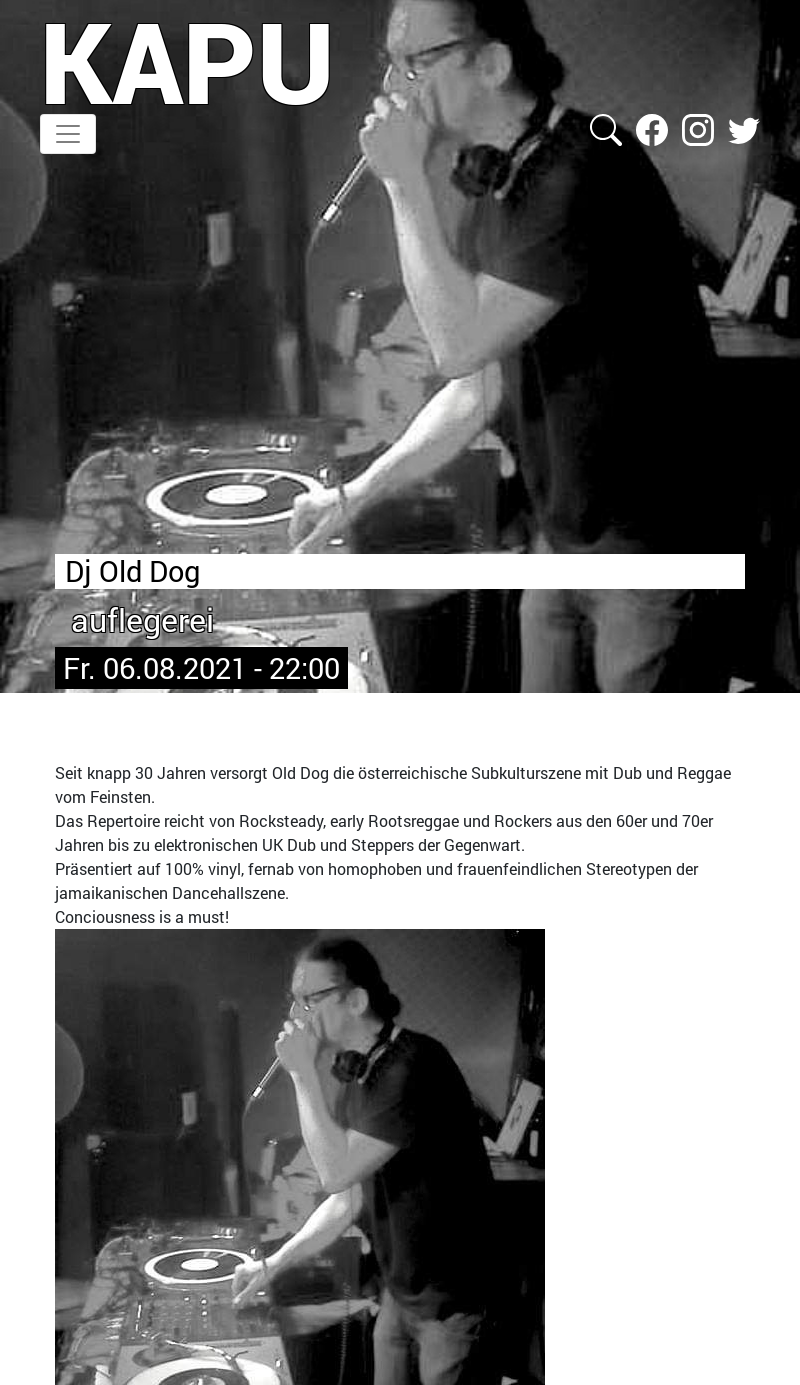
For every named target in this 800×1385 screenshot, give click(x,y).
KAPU (187, 61)
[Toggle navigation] (68, 134)
